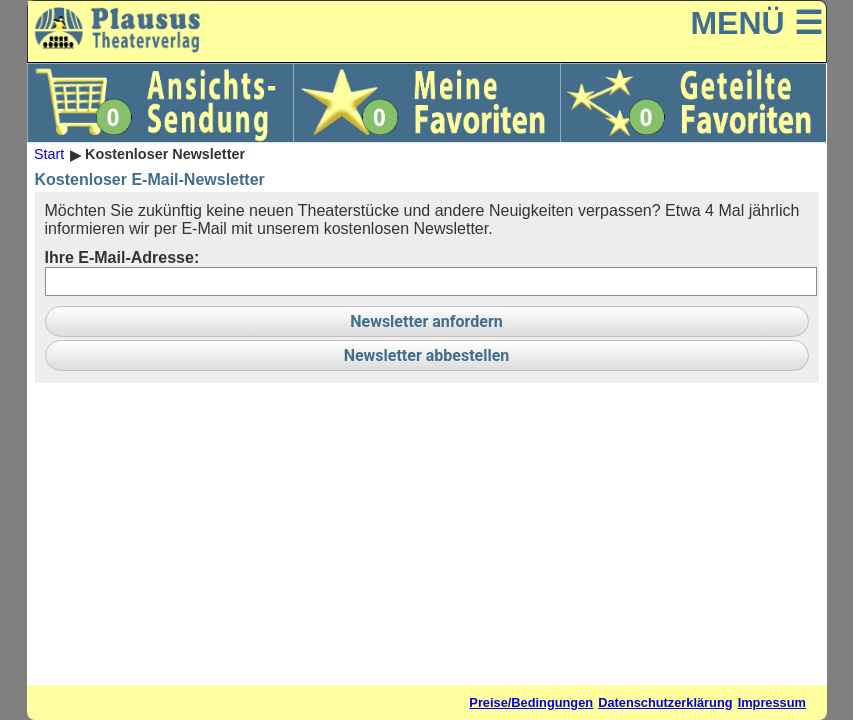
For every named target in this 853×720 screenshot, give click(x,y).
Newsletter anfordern (426, 321)
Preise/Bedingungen (531, 702)
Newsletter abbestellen (427, 355)
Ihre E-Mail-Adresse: (122, 257)
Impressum (772, 702)
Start (49, 155)
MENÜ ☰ (756, 23)
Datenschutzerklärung (665, 702)
